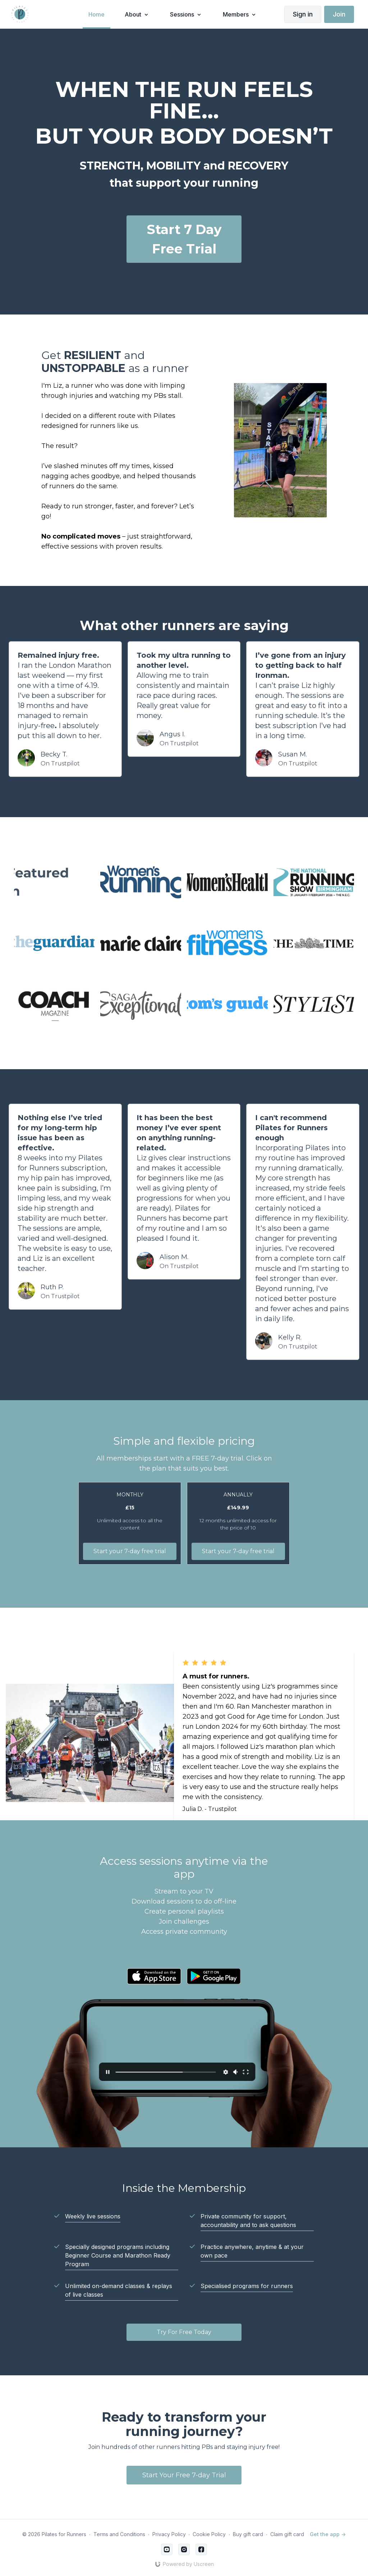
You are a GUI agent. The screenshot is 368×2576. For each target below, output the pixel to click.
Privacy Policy (169, 2534)
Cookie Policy (209, 2534)
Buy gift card (248, 2534)
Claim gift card (287, 2534)
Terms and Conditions (119, 2534)
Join (339, 14)
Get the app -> (328, 2534)
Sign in (303, 14)
